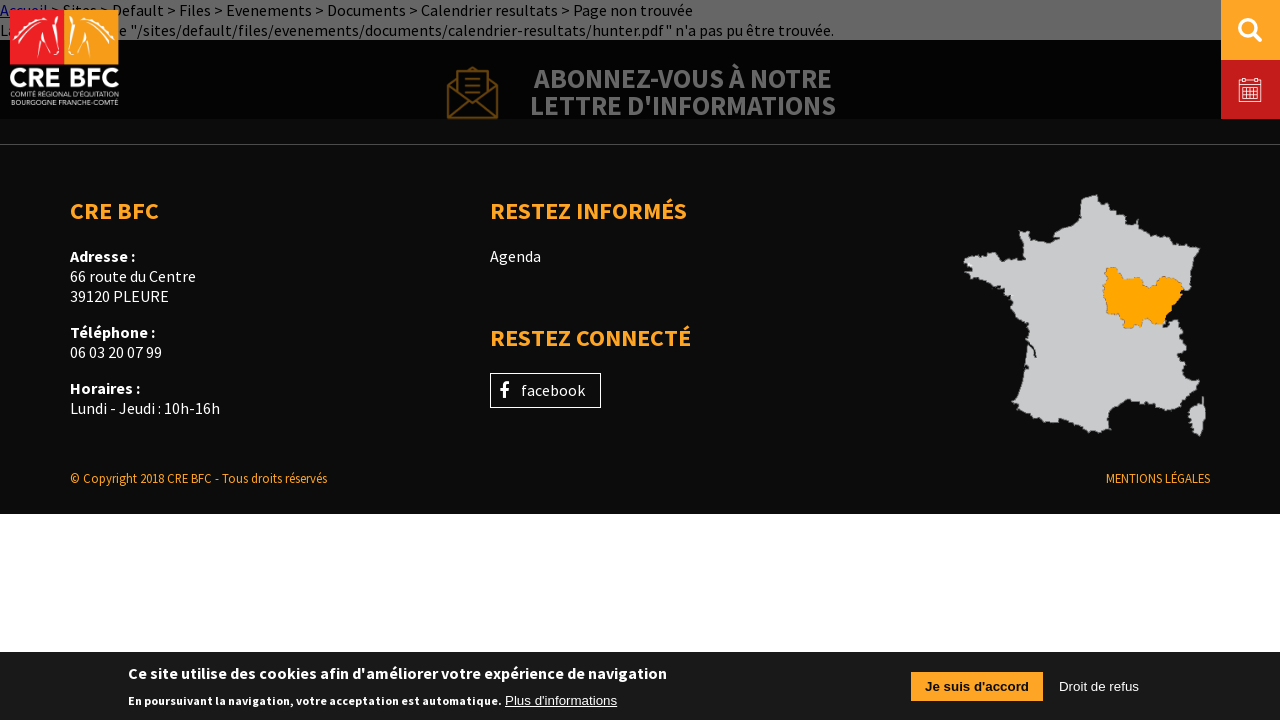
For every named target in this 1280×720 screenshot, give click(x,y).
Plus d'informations (561, 706)
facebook (553, 390)
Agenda (515, 256)
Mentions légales (1158, 478)
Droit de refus (1099, 692)
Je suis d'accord (977, 692)
